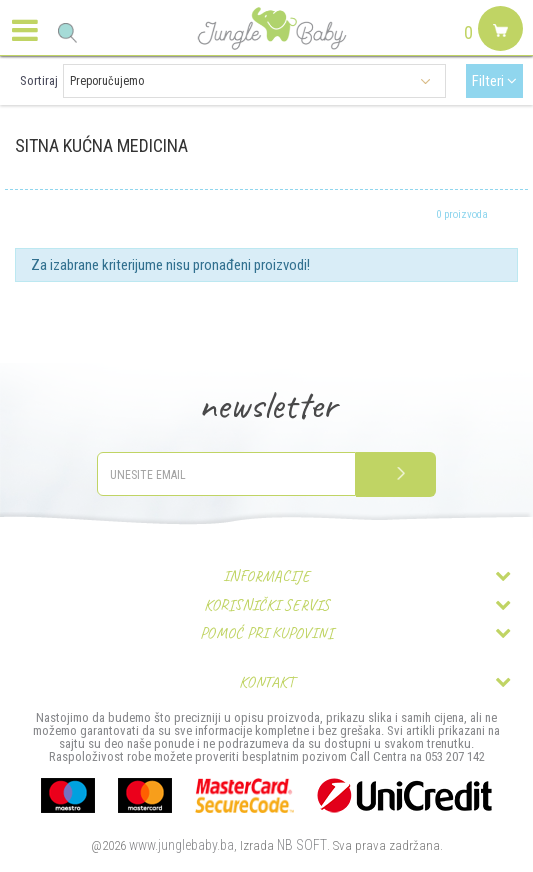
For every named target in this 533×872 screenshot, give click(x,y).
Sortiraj (39, 80)
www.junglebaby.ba (181, 845)
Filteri (494, 81)
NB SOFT (302, 845)
